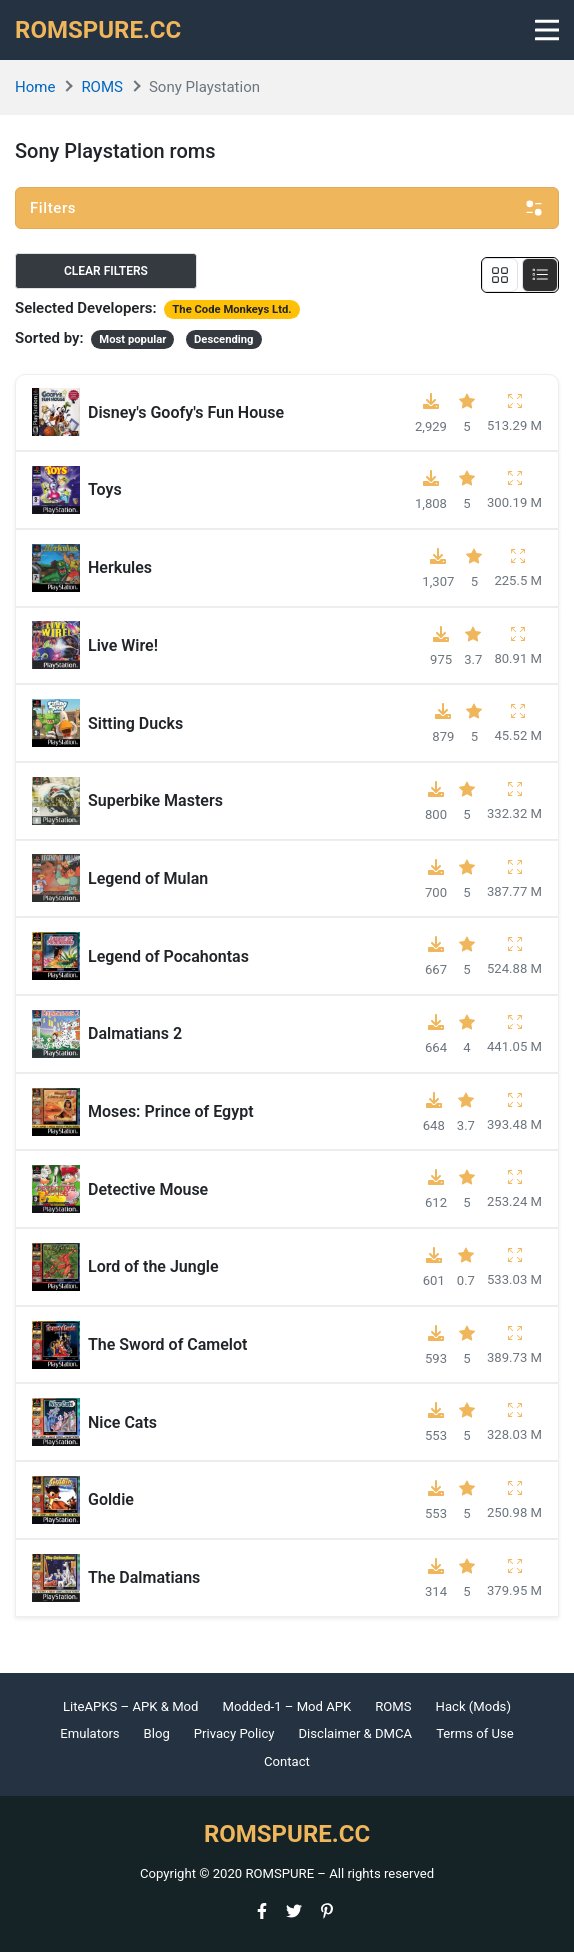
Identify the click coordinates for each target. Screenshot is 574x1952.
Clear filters (106, 271)
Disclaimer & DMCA (356, 1733)
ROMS (102, 87)
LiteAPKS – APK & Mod (130, 1706)
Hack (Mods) (473, 1706)
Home (35, 87)
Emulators (89, 1733)
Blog (157, 1733)
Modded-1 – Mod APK (286, 1706)
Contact (287, 1761)
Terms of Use (475, 1733)
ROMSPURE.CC (98, 30)
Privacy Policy (234, 1733)
